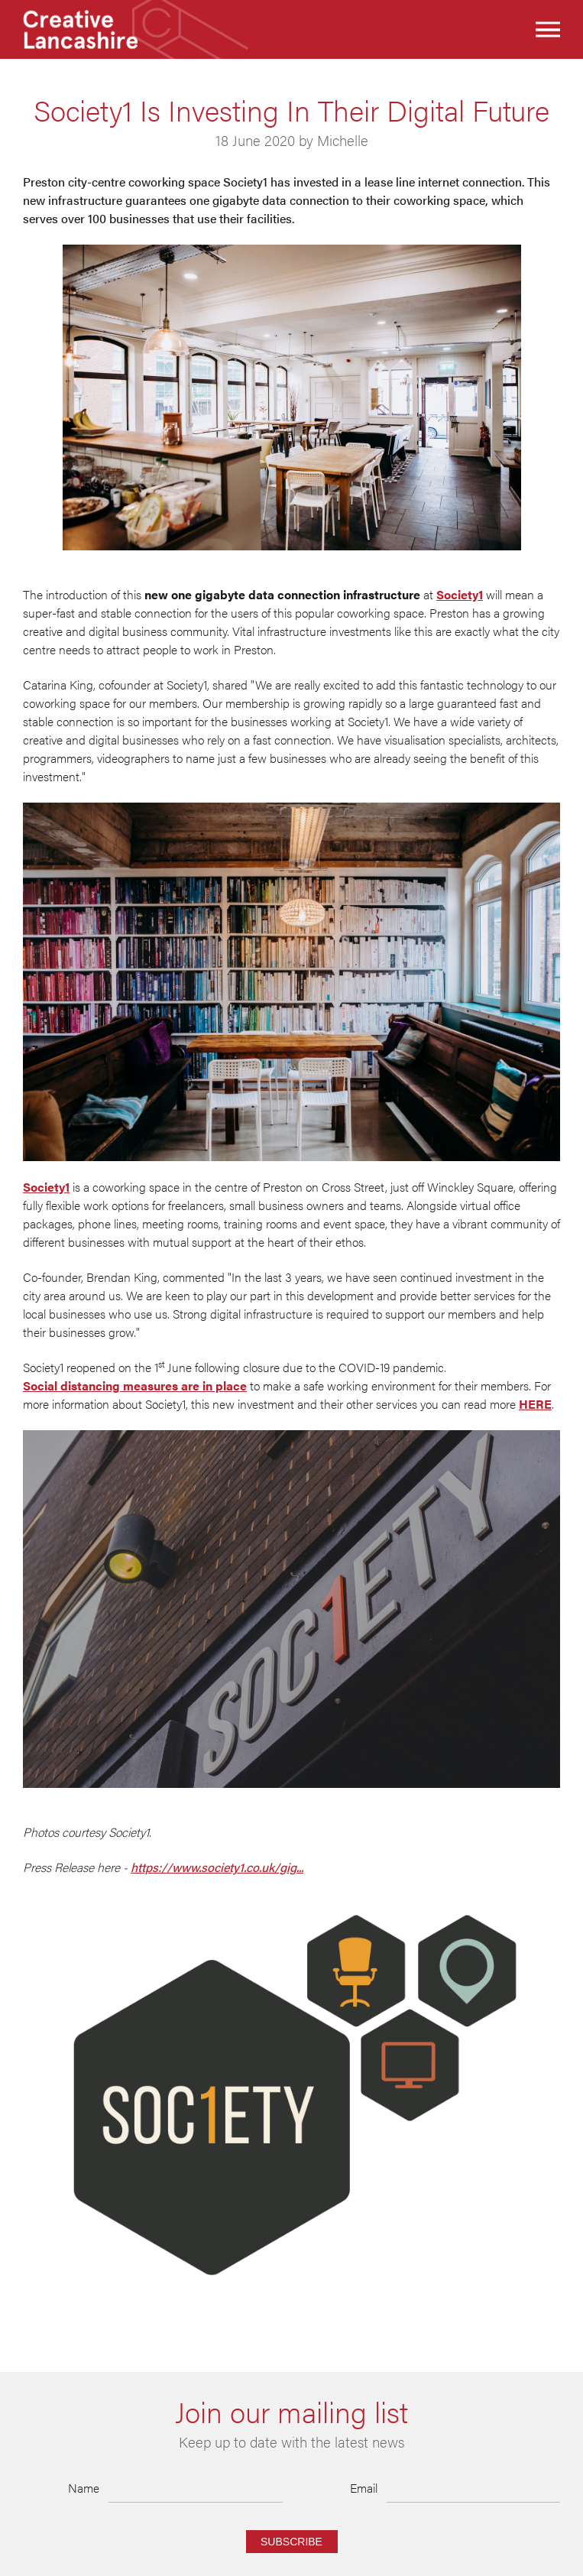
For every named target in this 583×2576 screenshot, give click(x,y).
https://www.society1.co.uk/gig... (217, 1867)
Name (83, 2488)
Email (363, 2488)
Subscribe (291, 2541)
